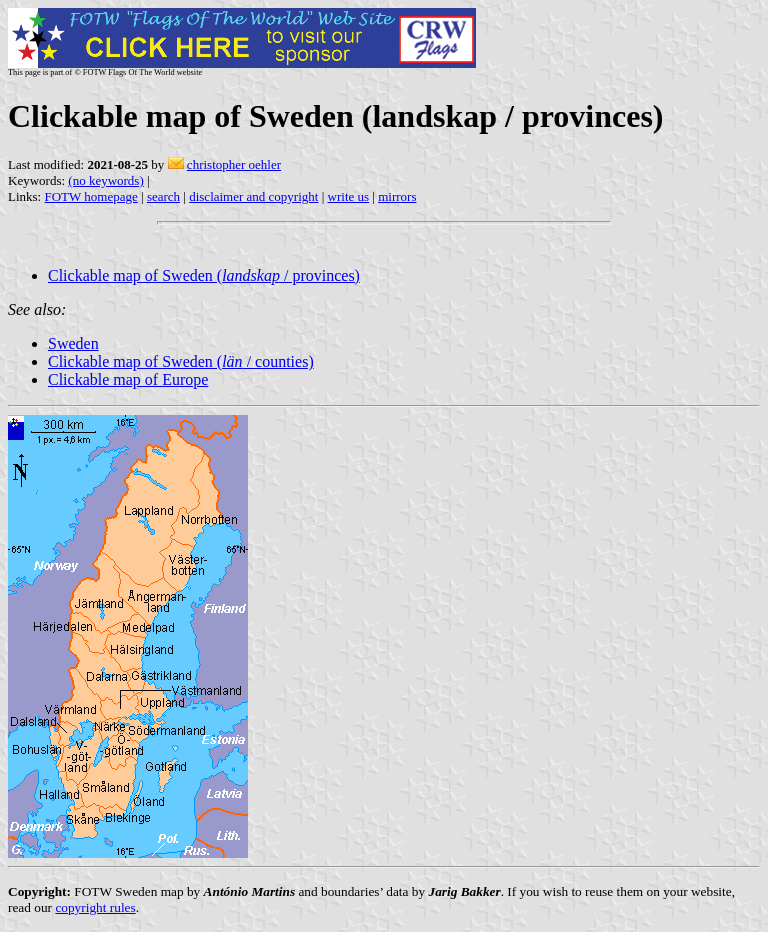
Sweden (73, 343)
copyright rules (95, 907)
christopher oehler (234, 164)
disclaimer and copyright (253, 196)
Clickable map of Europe (128, 379)
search (163, 196)
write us (349, 196)
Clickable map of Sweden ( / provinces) (204, 275)
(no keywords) (105, 180)
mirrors (397, 196)
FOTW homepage (90, 196)
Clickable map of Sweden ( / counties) (181, 361)
